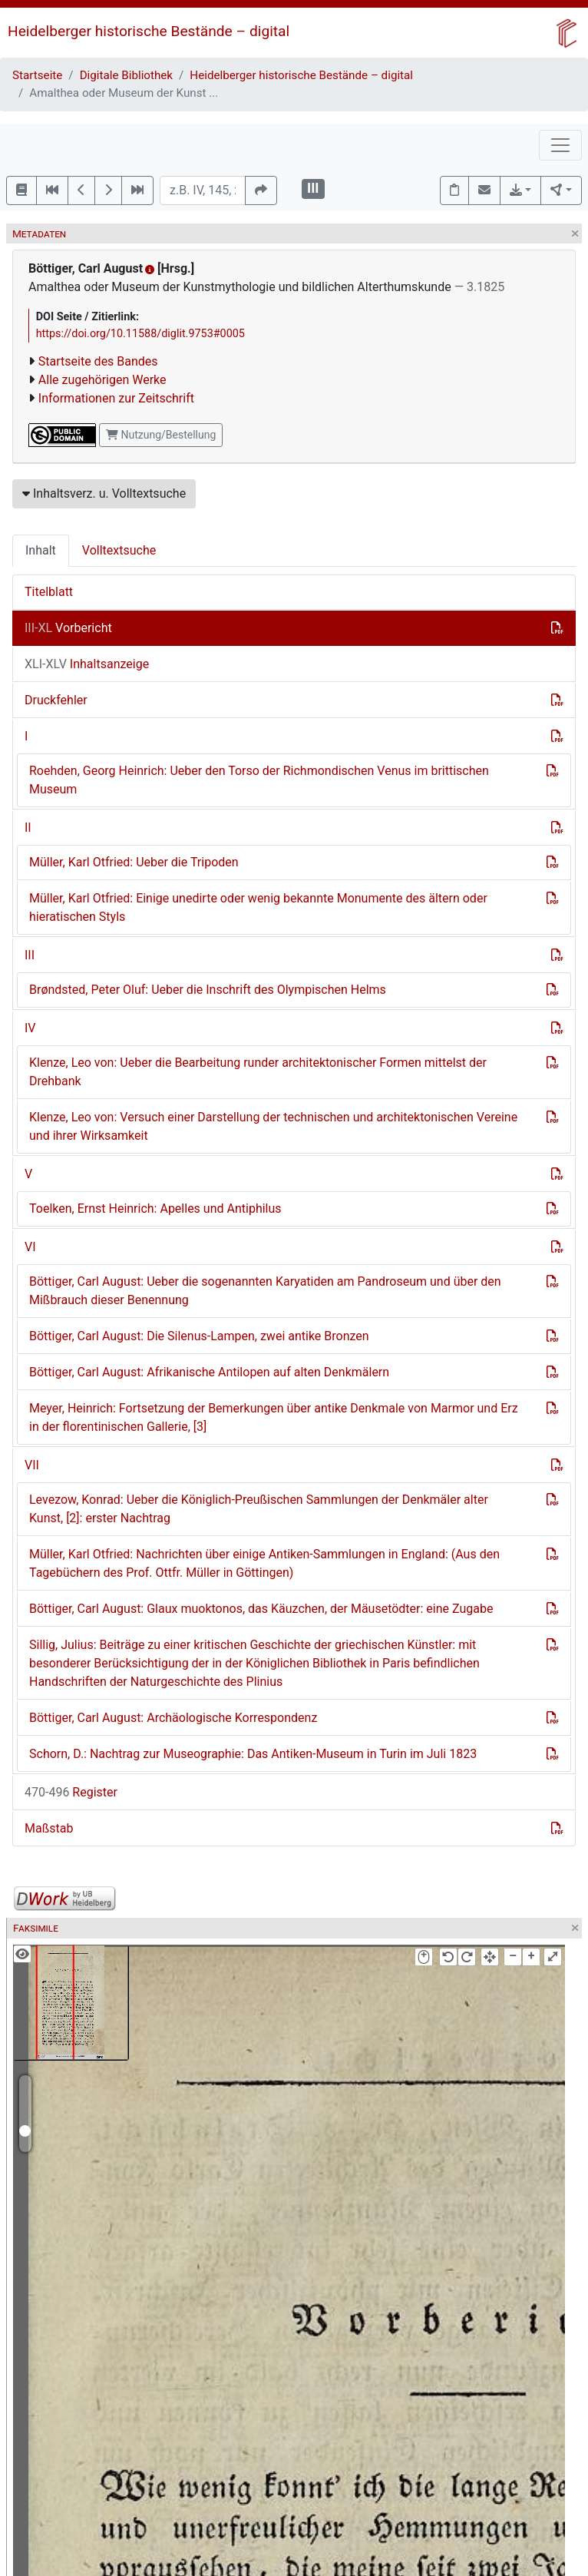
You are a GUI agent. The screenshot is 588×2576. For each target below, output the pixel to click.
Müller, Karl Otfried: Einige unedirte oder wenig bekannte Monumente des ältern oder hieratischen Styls (258, 907)
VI (30, 1247)
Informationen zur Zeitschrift (116, 398)
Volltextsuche (119, 550)
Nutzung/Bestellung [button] (161, 435)
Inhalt (40, 550)
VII (32, 1465)
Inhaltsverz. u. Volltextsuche (104, 493)
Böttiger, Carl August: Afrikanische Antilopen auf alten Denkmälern (209, 1372)
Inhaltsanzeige (87, 664)
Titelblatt (49, 591)
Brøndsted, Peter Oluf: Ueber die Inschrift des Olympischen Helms (207, 989)
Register (71, 1792)
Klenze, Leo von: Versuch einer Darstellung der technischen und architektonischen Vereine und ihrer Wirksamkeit (273, 1126)
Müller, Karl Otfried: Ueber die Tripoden (134, 862)
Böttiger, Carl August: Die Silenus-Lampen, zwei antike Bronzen (199, 1336)
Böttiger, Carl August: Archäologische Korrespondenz (173, 1717)
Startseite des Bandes (98, 361)
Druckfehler (56, 700)
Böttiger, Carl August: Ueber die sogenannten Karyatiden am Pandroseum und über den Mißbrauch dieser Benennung (265, 1290)
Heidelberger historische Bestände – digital (148, 31)
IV (30, 1028)
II (28, 827)
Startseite (37, 75)
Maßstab (49, 1828)
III (30, 955)
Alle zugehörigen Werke (102, 379)
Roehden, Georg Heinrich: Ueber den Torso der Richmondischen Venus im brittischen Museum (259, 779)
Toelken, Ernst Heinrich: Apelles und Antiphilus (155, 1208)
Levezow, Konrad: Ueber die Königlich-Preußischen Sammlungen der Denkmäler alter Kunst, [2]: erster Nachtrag (258, 1508)
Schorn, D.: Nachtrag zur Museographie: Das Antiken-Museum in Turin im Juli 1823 (253, 1754)
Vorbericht (68, 628)
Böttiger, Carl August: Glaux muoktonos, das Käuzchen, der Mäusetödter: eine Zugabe (261, 1608)
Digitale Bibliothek (126, 75)
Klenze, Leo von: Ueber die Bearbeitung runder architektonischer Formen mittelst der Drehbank (258, 1071)
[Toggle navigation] (560, 145)
